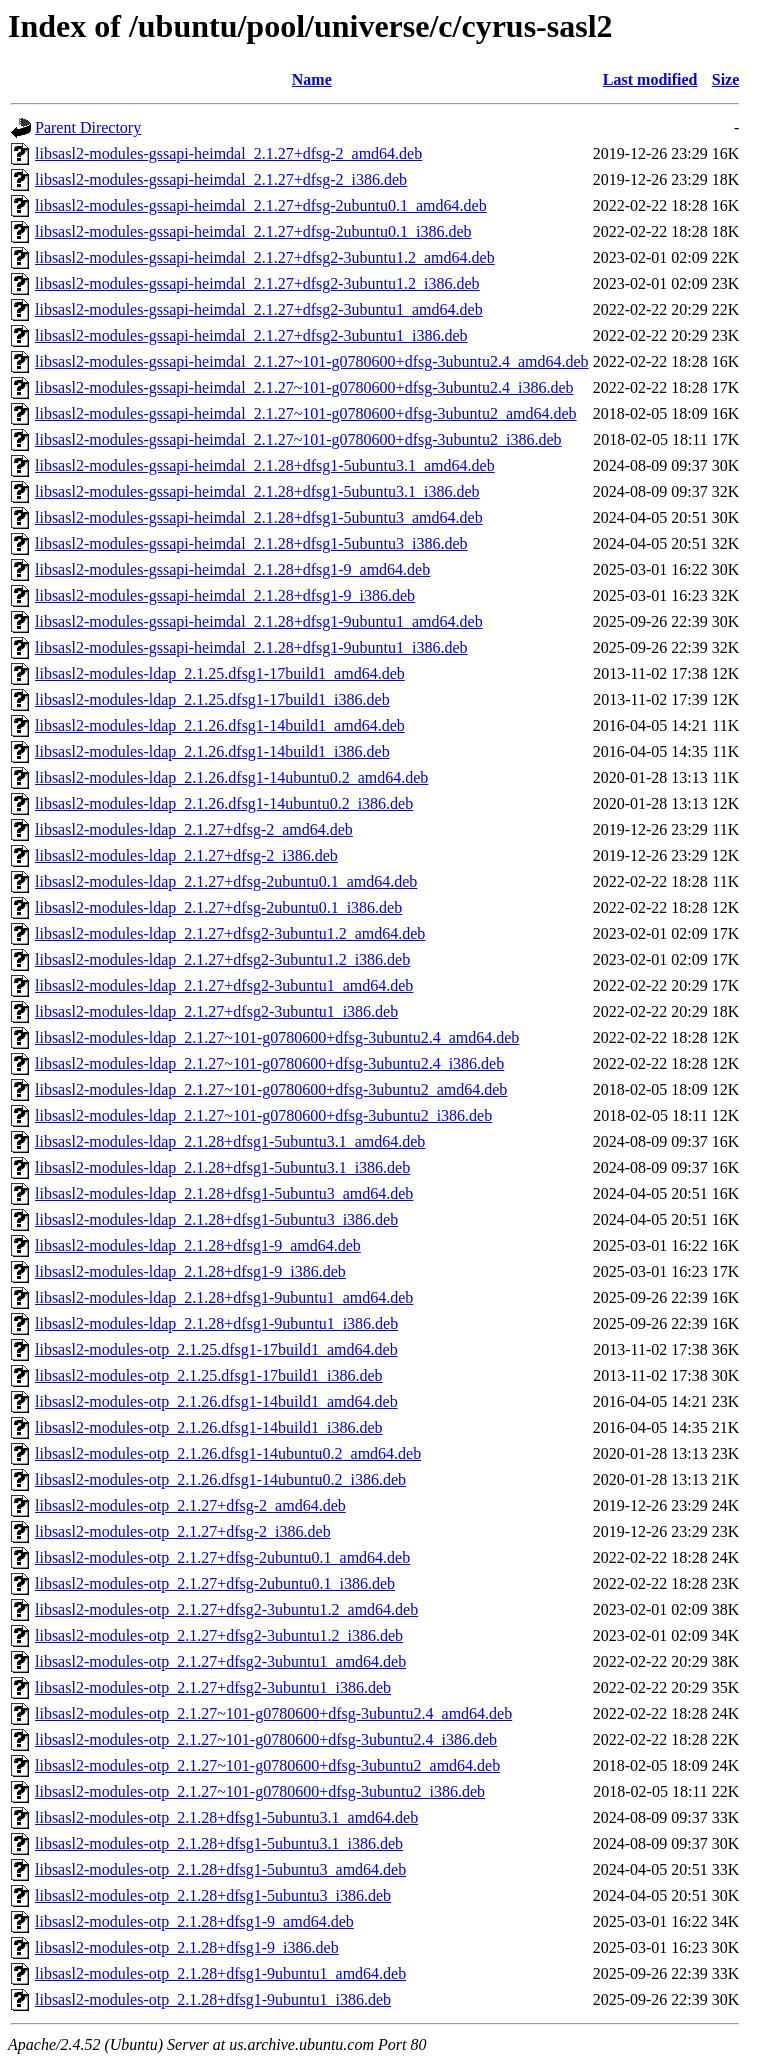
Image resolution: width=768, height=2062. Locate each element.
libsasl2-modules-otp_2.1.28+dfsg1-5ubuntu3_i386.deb (213, 1895)
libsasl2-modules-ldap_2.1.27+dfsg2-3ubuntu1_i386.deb (216, 1011)
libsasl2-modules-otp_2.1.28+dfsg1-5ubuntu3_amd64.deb (220, 1869)
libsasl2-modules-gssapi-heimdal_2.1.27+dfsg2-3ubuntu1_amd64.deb (259, 309)
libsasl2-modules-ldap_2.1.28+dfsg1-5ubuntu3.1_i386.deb (222, 1167)
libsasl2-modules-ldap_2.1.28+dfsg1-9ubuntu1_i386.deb (216, 1323)
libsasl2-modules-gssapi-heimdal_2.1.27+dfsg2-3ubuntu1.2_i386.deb (257, 283)
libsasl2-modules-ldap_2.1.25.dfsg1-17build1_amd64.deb (220, 673)
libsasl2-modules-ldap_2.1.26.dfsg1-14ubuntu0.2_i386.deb (224, 803)
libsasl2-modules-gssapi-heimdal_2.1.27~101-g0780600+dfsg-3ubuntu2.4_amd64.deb (312, 361)
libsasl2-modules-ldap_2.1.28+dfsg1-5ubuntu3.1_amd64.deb (230, 1141)
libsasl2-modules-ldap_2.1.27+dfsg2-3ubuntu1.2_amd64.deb (230, 933)
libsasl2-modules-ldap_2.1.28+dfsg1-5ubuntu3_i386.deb (216, 1219)
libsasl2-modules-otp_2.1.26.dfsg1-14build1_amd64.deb (216, 1401)
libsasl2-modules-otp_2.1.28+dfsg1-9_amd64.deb (194, 1921)
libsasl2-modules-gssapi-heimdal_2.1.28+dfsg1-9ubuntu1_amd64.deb (259, 621)
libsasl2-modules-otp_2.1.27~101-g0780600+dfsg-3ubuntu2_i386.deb (260, 1791)
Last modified (650, 79)
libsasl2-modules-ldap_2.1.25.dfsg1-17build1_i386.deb (212, 699)
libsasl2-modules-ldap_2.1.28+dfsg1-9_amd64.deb (198, 1245)
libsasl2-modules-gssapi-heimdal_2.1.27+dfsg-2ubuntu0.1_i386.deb (253, 231)
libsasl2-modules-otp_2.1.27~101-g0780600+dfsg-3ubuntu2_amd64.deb (267, 1765)
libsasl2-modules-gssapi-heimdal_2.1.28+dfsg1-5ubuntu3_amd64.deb (259, 517)
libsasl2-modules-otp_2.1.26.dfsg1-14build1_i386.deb (209, 1427)
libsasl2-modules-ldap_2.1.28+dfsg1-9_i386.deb (190, 1271)
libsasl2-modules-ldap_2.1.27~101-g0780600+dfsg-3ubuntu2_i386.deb (263, 1115)
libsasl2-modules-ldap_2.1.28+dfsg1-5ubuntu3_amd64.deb (224, 1193)
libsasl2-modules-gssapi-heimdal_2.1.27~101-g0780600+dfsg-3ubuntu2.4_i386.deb (304, 387)
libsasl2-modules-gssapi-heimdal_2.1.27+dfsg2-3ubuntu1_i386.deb (251, 335)
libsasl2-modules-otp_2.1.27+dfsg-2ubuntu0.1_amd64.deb (222, 1557)
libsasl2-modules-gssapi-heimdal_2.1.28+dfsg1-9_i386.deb (225, 595)
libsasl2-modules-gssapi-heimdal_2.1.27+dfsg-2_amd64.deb (228, 153)
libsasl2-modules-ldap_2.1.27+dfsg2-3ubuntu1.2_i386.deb (222, 959)
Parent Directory (88, 127)
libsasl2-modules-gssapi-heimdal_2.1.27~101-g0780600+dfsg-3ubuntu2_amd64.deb (306, 413)
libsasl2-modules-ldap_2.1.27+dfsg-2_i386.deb (186, 855)
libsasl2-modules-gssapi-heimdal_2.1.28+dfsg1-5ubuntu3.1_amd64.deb (265, 465)
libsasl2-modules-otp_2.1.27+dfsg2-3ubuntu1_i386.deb (213, 1687)
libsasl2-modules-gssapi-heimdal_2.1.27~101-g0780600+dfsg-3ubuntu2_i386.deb (298, 439)
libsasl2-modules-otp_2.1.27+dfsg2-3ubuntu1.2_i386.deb (219, 1635)
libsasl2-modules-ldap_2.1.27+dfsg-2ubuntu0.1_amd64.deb (226, 881)
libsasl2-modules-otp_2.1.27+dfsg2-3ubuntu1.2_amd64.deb (226, 1609)
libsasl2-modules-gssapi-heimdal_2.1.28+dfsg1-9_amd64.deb (232, 569)
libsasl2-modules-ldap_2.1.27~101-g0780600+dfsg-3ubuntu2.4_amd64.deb (277, 1037)
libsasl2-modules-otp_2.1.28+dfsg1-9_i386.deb (187, 1947)
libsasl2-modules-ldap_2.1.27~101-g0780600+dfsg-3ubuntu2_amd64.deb (271, 1089)
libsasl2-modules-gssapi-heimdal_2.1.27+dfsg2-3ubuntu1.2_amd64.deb (265, 257)
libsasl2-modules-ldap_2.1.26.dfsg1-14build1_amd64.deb (220, 725)
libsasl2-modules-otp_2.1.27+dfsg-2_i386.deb (183, 1531)
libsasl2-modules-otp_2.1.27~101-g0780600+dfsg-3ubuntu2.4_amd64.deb (273, 1713)
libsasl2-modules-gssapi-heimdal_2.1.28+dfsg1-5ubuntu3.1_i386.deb (257, 491)
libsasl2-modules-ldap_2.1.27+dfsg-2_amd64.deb (194, 829)
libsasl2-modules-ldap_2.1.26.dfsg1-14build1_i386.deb (212, 751)
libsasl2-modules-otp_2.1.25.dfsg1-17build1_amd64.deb (216, 1349)
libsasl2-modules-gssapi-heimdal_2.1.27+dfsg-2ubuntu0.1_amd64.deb (261, 205)
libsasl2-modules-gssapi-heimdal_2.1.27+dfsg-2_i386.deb (221, 179)
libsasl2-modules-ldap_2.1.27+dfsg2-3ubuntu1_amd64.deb (224, 985)
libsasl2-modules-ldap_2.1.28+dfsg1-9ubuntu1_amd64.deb (224, 1297)
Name (312, 79)
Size (726, 79)
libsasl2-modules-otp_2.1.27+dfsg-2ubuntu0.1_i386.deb (215, 1583)
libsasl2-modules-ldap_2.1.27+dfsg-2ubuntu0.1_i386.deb (218, 907)
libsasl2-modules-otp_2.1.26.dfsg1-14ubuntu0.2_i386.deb (220, 1479)
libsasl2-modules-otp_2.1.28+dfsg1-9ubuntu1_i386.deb (213, 1999)
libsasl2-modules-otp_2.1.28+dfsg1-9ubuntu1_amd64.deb (220, 1973)
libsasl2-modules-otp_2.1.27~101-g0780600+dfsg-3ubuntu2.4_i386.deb (266, 1739)
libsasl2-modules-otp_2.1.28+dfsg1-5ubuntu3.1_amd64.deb (226, 1817)
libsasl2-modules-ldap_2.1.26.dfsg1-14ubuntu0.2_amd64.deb (231, 777)
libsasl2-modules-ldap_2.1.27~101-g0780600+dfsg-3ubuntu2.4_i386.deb (269, 1063)
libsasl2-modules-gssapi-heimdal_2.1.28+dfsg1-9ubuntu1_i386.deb (251, 647)
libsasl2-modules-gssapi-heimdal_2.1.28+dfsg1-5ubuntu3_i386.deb (251, 543)
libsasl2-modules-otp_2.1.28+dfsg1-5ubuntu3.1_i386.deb (219, 1843)
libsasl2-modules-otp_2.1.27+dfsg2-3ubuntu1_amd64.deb (220, 1661)
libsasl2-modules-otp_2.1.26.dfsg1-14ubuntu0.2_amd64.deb (228, 1453)
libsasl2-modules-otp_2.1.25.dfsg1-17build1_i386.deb (209, 1375)
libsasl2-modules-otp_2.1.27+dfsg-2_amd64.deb (190, 1505)
